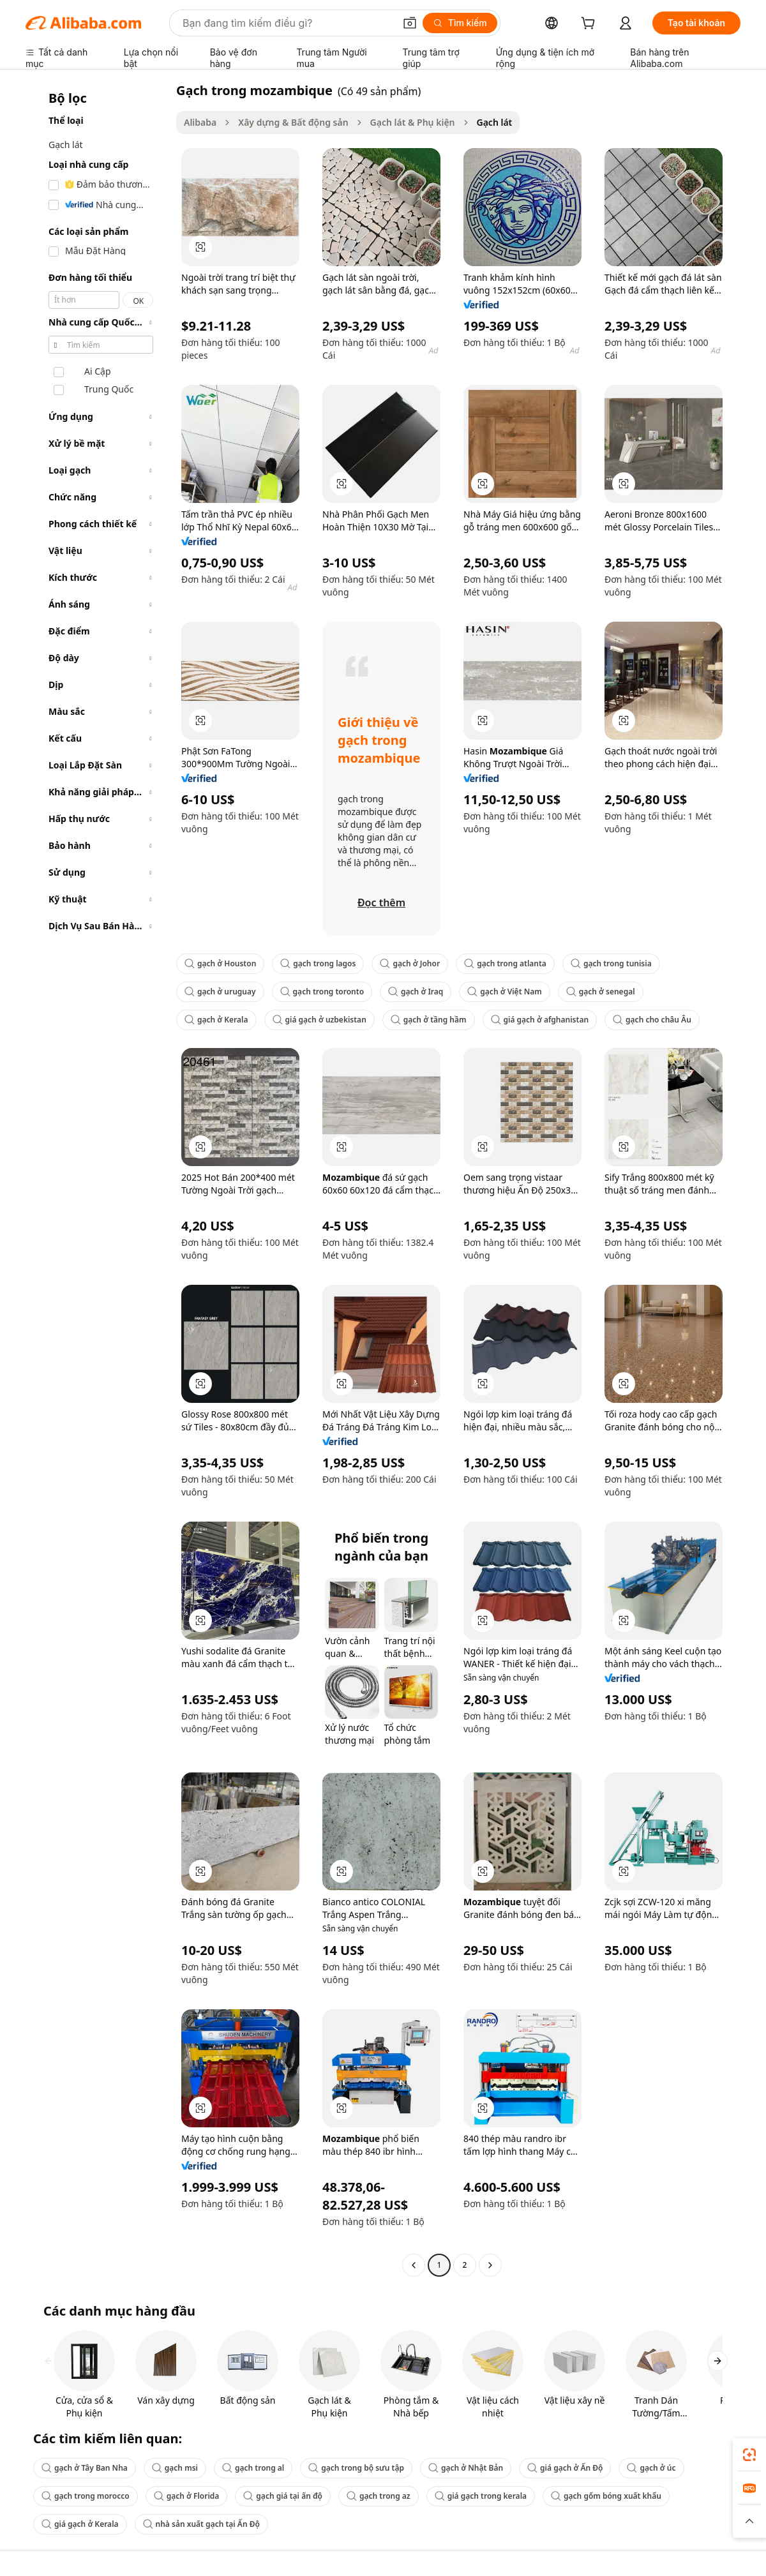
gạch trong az (378, 2495)
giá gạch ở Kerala (80, 2524)
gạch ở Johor (410, 963)
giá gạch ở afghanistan (540, 1019)
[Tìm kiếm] (460, 23)
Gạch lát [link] (495, 122)
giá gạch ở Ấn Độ (565, 2467)
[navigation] (97, 1179)
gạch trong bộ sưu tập (356, 2467)
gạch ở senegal (600, 991)
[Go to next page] (490, 2265)
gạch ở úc (651, 2467)
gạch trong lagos (318, 963)
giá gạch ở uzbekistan (319, 1019)
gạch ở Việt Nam (504, 991)
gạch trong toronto (322, 991)
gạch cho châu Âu (652, 1019)
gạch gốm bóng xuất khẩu (606, 2495)
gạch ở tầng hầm (429, 1019)
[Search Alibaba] (287, 23)
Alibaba (200, 122)
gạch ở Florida (187, 2495)
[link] (749, 2454)
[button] (409, 23)
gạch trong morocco (85, 2495)
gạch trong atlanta (505, 963)
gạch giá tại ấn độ (282, 2495)
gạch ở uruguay (220, 991)
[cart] (590, 24)
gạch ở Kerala (216, 1019)
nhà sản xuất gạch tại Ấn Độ (201, 2524)
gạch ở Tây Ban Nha (84, 2467)
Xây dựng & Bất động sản (293, 122)
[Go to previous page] (413, 2265)
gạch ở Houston (220, 963)
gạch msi (175, 2467)
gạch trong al (253, 2467)
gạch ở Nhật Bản (465, 2467)
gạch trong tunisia (611, 963)
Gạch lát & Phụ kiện (412, 122)
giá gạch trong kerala (481, 2495)
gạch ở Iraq (415, 991)
